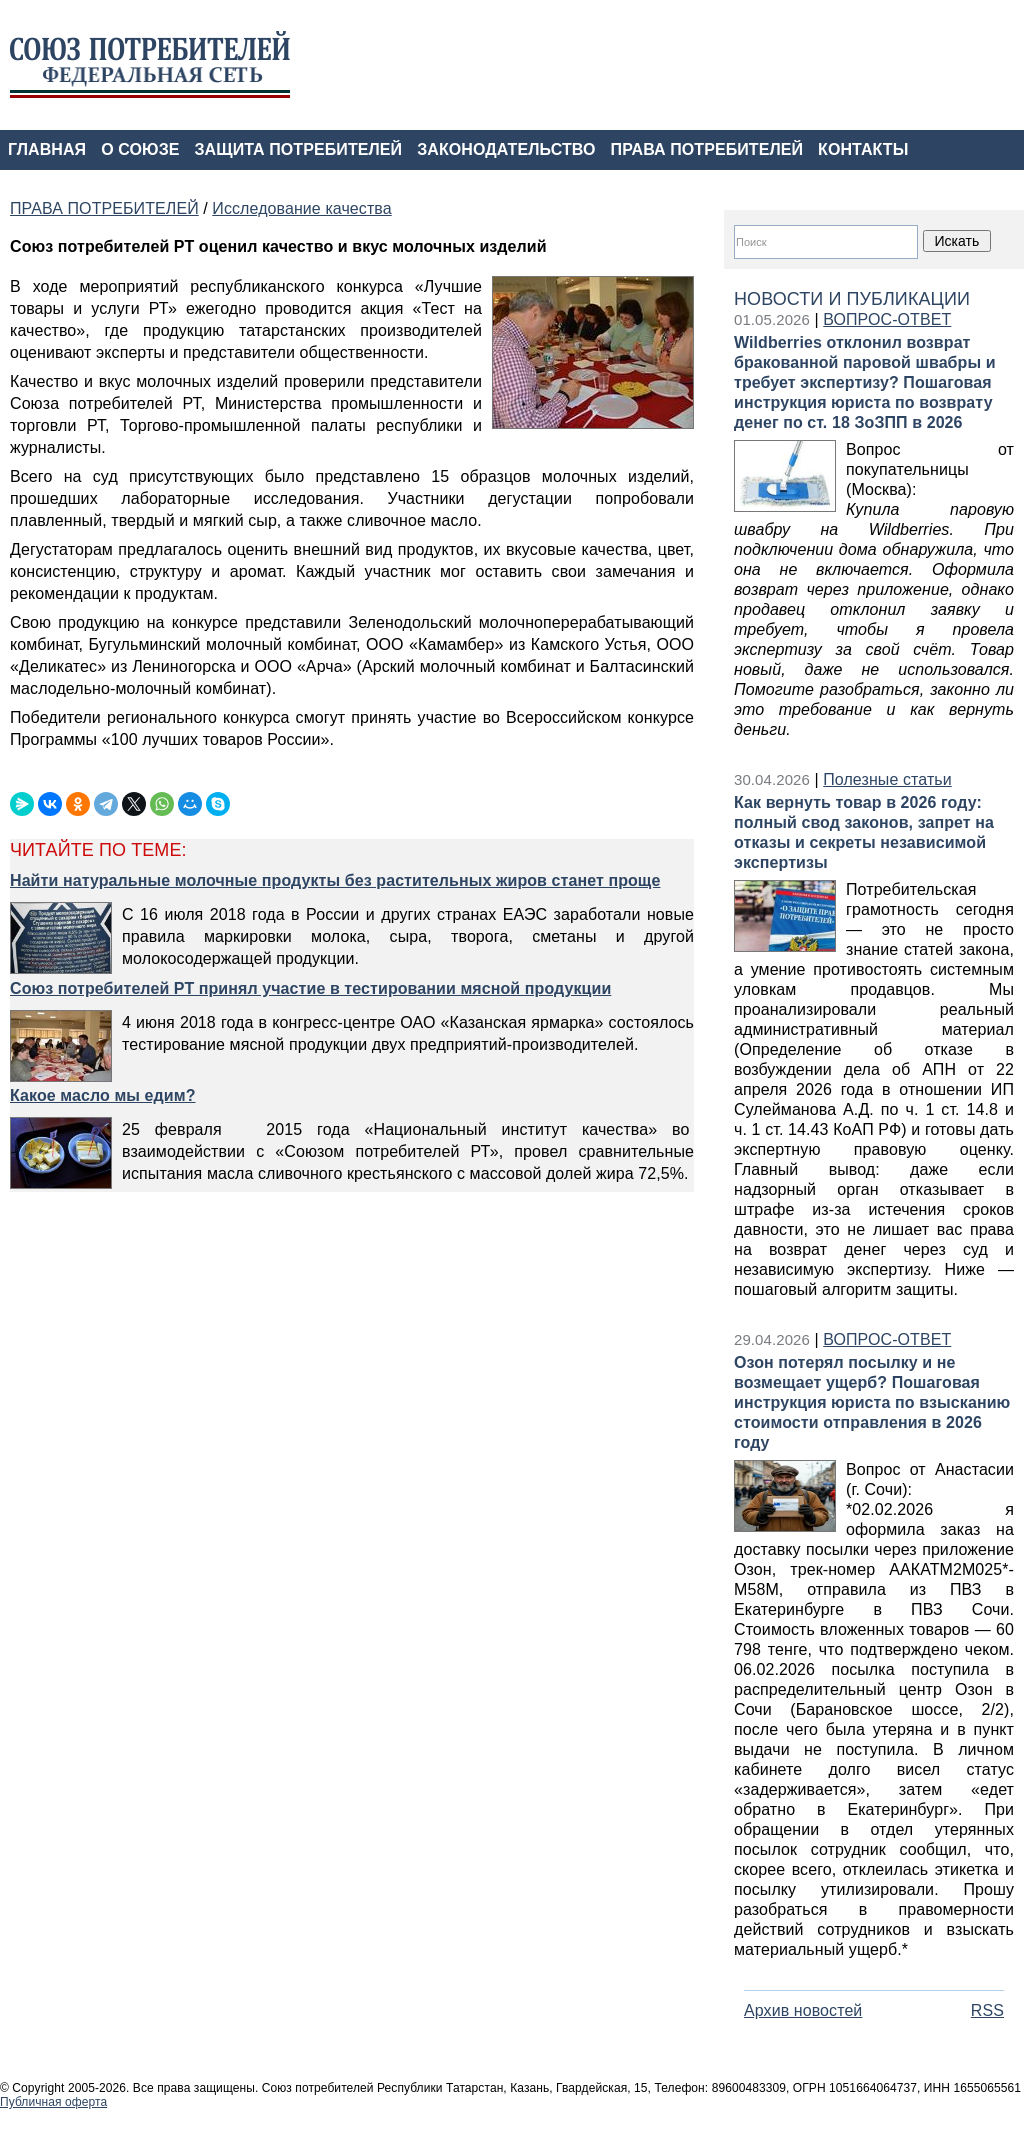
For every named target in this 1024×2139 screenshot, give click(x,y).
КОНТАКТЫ (863, 149)
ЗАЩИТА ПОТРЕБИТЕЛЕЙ (299, 149)
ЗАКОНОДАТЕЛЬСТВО (506, 149)
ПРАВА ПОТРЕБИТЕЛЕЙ (707, 149)
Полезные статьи (887, 779)
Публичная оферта (53, 2102)
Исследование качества (301, 208)
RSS (987, 2010)
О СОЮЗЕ (140, 149)
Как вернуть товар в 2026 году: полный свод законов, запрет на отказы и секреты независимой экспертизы (864, 832)
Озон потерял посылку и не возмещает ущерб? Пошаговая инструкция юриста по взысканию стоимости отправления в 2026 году (872, 1402)
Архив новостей (803, 2010)
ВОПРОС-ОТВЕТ (887, 319)
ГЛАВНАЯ (47, 149)
